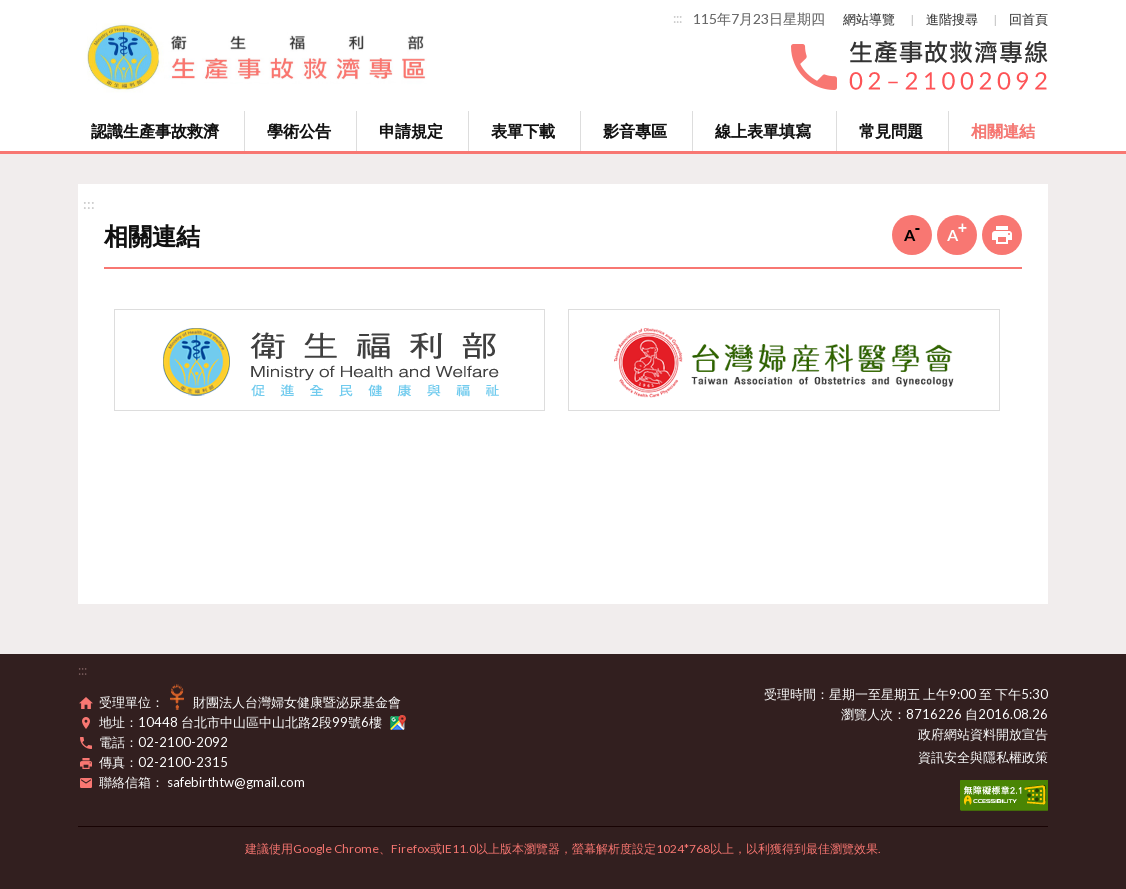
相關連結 (1003, 130)
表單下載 (523, 130)
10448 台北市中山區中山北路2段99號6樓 (272, 722)
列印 (1002, 235)
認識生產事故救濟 (155, 130)
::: (677, 18)
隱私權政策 (1015, 757)
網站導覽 (869, 19)
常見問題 (891, 130)
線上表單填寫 (763, 130)
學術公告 (299, 130)
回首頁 (1028, 19)
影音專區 (635, 130)
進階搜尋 (952, 19)
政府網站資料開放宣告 (983, 734)
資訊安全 (944, 757)
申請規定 (411, 130)
